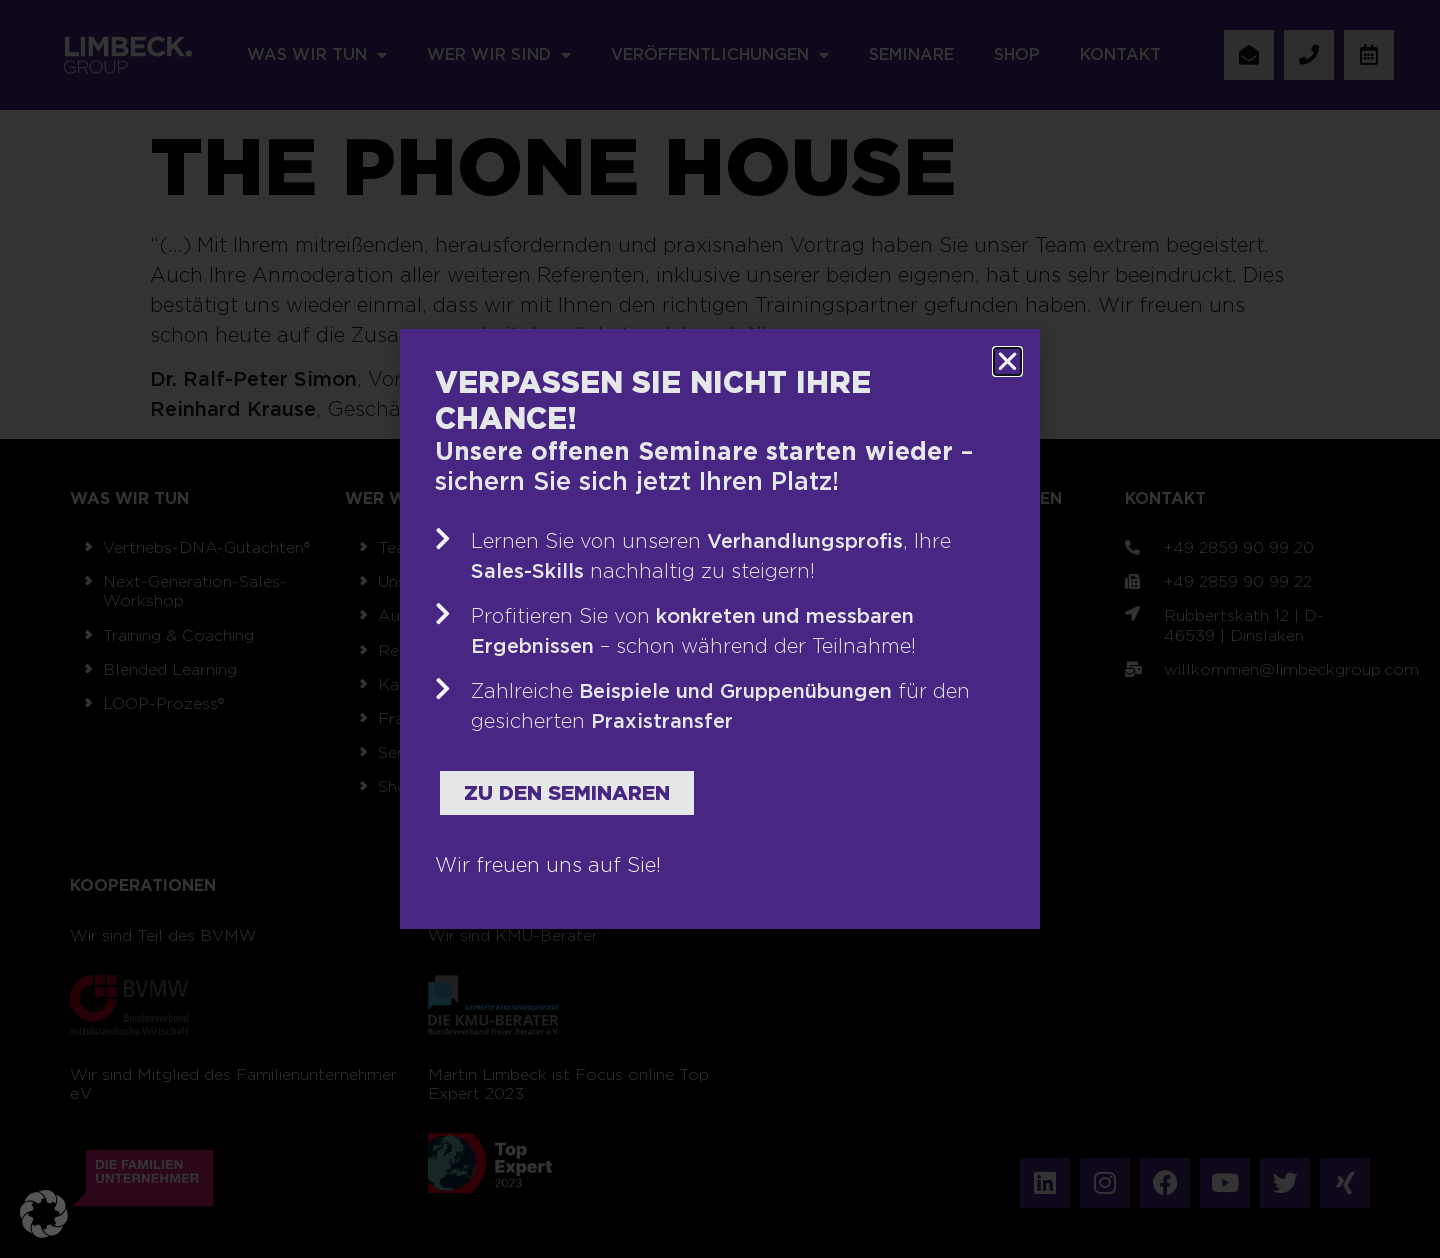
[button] (44, 1214)
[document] (720, 629)
